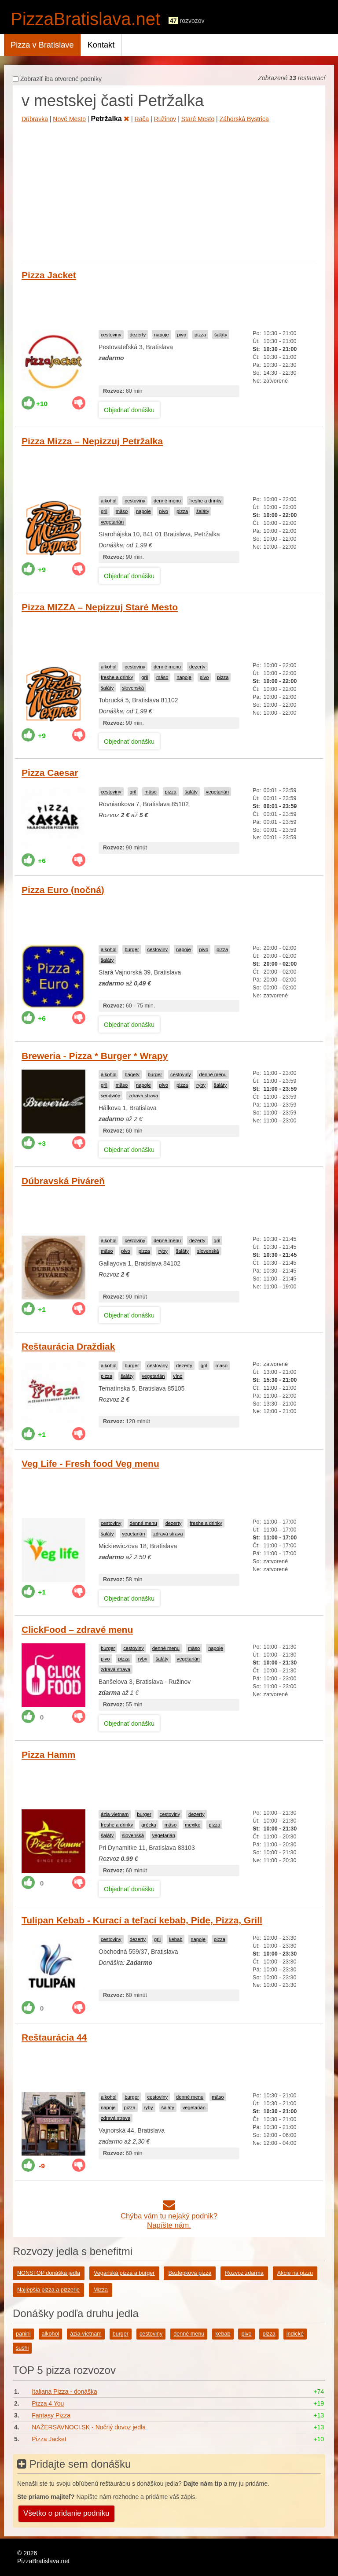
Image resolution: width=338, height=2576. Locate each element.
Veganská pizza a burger (124, 2273)
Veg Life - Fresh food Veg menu (90, 1463)
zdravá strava (143, 1095)
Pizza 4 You (48, 2403)
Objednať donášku (129, 409)
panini (23, 2334)
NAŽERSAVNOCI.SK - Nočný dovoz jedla (89, 2427)
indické (295, 2334)
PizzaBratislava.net (85, 19)
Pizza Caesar (50, 773)
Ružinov (165, 118)
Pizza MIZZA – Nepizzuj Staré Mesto (100, 607)
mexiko (192, 1824)
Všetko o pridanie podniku (66, 2513)
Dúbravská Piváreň (63, 1181)
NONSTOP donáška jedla (48, 2273)
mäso (122, 511)
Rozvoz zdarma (244, 2273)
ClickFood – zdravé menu (77, 1629)
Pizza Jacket (49, 275)
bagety (132, 1074)
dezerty (138, 334)
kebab (175, 1939)
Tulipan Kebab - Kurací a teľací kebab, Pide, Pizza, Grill (142, 1920)
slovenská (133, 687)
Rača (142, 118)
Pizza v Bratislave (42, 45)
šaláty (220, 334)
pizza (200, 334)
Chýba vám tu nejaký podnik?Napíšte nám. (169, 2216)
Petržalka (110, 118)
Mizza (100, 2290)
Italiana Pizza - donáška (64, 2391)
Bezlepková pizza (189, 2273)
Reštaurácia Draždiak (68, 1346)
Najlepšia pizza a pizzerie (48, 2290)
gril (104, 511)
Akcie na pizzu (295, 2273)
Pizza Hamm (49, 1754)
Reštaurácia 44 (54, 2037)
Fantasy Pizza (51, 2415)
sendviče (110, 1095)
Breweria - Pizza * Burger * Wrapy (95, 1056)
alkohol (108, 500)
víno (177, 1376)
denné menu (167, 500)
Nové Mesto (69, 118)
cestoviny (111, 334)
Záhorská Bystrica (244, 118)
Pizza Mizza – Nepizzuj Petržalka (92, 441)
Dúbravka (35, 118)
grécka (148, 1824)
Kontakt (101, 45)
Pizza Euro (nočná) (63, 890)
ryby (201, 1085)
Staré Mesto (197, 118)
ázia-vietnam (115, 1814)
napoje (161, 334)
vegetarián (112, 521)
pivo (182, 334)
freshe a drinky (205, 500)
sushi (22, 2348)
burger (132, 949)
